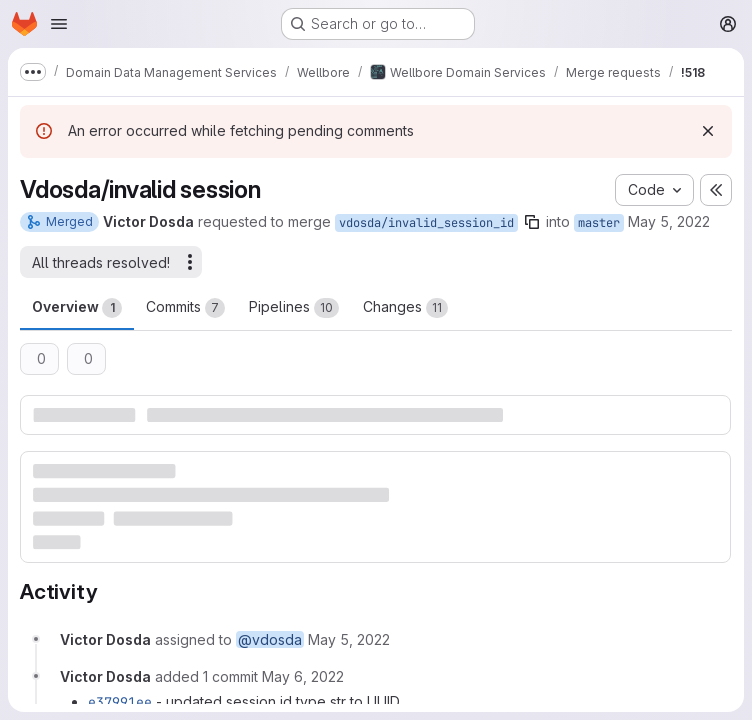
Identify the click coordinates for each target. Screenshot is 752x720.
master (599, 223)
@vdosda (270, 639)
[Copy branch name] (532, 222)
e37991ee (120, 702)
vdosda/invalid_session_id (426, 223)
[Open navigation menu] (59, 24)
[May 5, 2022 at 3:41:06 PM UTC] (349, 639)
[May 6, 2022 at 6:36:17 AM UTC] (303, 676)
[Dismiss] (708, 131)
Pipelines (294, 308)
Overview (77, 308)
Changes (405, 308)
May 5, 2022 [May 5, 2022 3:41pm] (669, 221)
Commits (185, 308)
